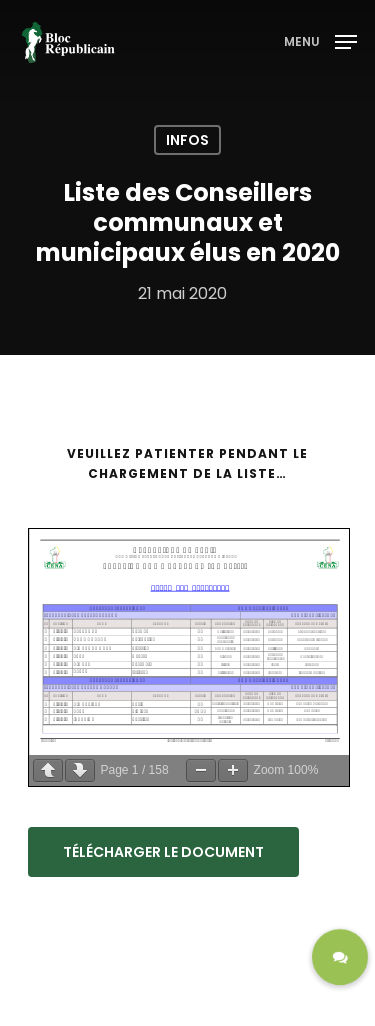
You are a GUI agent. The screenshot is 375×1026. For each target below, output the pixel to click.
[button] (340, 957)
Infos (187, 140)
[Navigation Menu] (320, 40)
